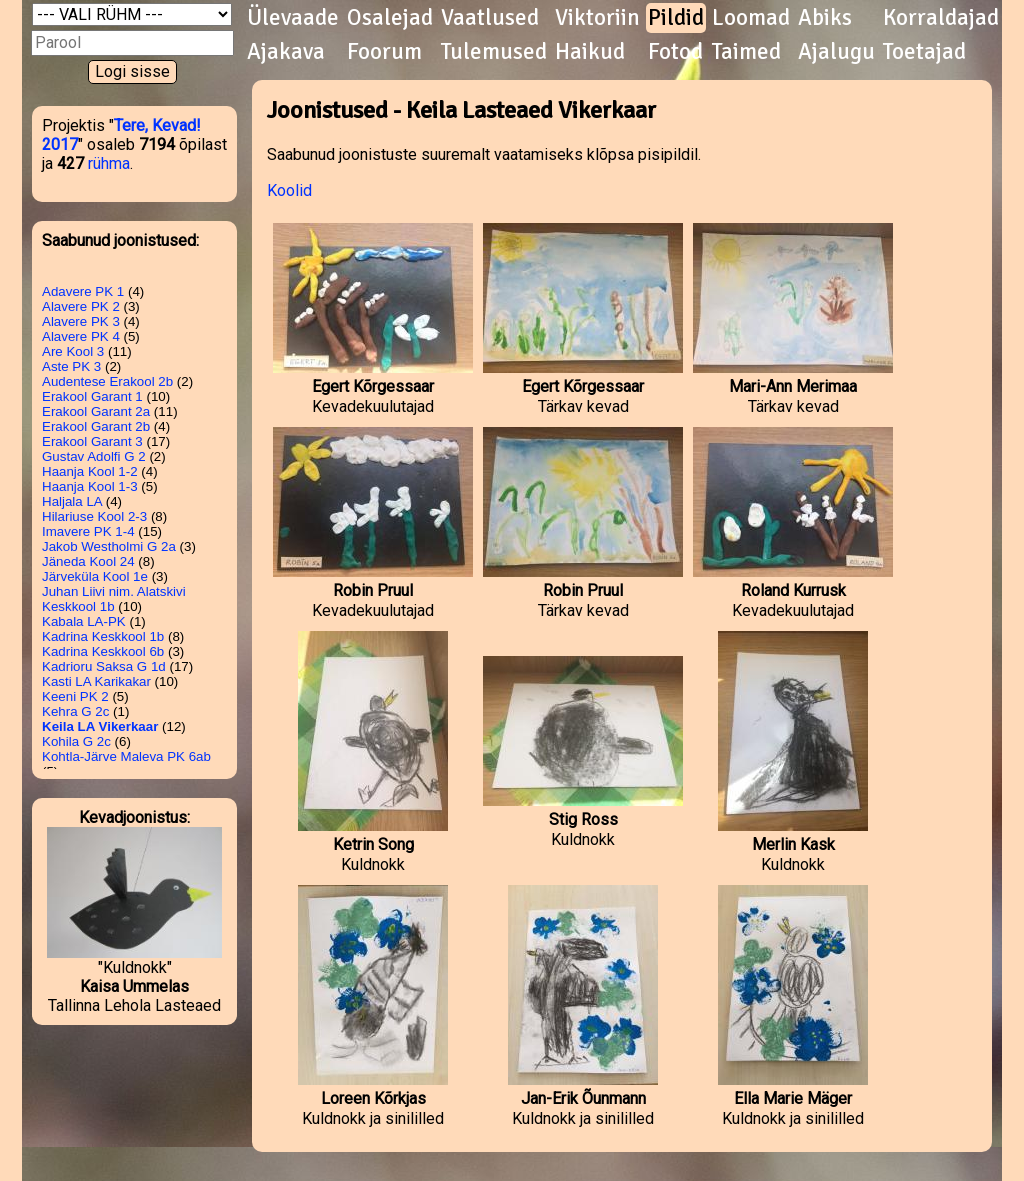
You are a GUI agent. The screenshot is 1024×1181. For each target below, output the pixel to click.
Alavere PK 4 (81, 336)
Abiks (825, 18)
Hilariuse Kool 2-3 (94, 516)
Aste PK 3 (71, 366)
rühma (109, 163)
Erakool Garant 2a (96, 411)
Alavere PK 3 (81, 321)
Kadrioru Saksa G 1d (104, 666)
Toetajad (924, 52)
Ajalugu (836, 52)
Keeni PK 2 (75, 696)
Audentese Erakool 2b (107, 381)
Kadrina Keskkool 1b (103, 636)
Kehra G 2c (75, 711)
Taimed (746, 52)
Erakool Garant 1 (92, 396)
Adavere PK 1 (83, 291)
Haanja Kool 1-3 (90, 486)
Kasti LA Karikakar (96, 681)
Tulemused (494, 52)
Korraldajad (941, 18)
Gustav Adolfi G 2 (94, 456)
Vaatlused (490, 18)
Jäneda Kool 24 (88, 561)
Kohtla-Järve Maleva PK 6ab (126, 756)
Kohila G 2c (76, 741)
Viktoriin (597, 18)
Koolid (289, 190)
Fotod (675, 52)
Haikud (590, 52)
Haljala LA (72, 501)
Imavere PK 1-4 (88, 531)
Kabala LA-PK (84, 621)
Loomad (751, 18)
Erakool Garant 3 (92, 441)
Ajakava (286, 52)
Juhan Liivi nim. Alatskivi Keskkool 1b (114, 599)
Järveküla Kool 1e (95, 576)
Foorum (384, 52)
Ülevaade (293, 18)
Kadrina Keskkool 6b (103, 651)
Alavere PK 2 (81, 306)
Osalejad (390, 18)
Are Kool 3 (73, 351)
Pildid (676, 18)
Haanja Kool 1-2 (90, 471)
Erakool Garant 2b (96, 426)
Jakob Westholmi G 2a (109, 546)
